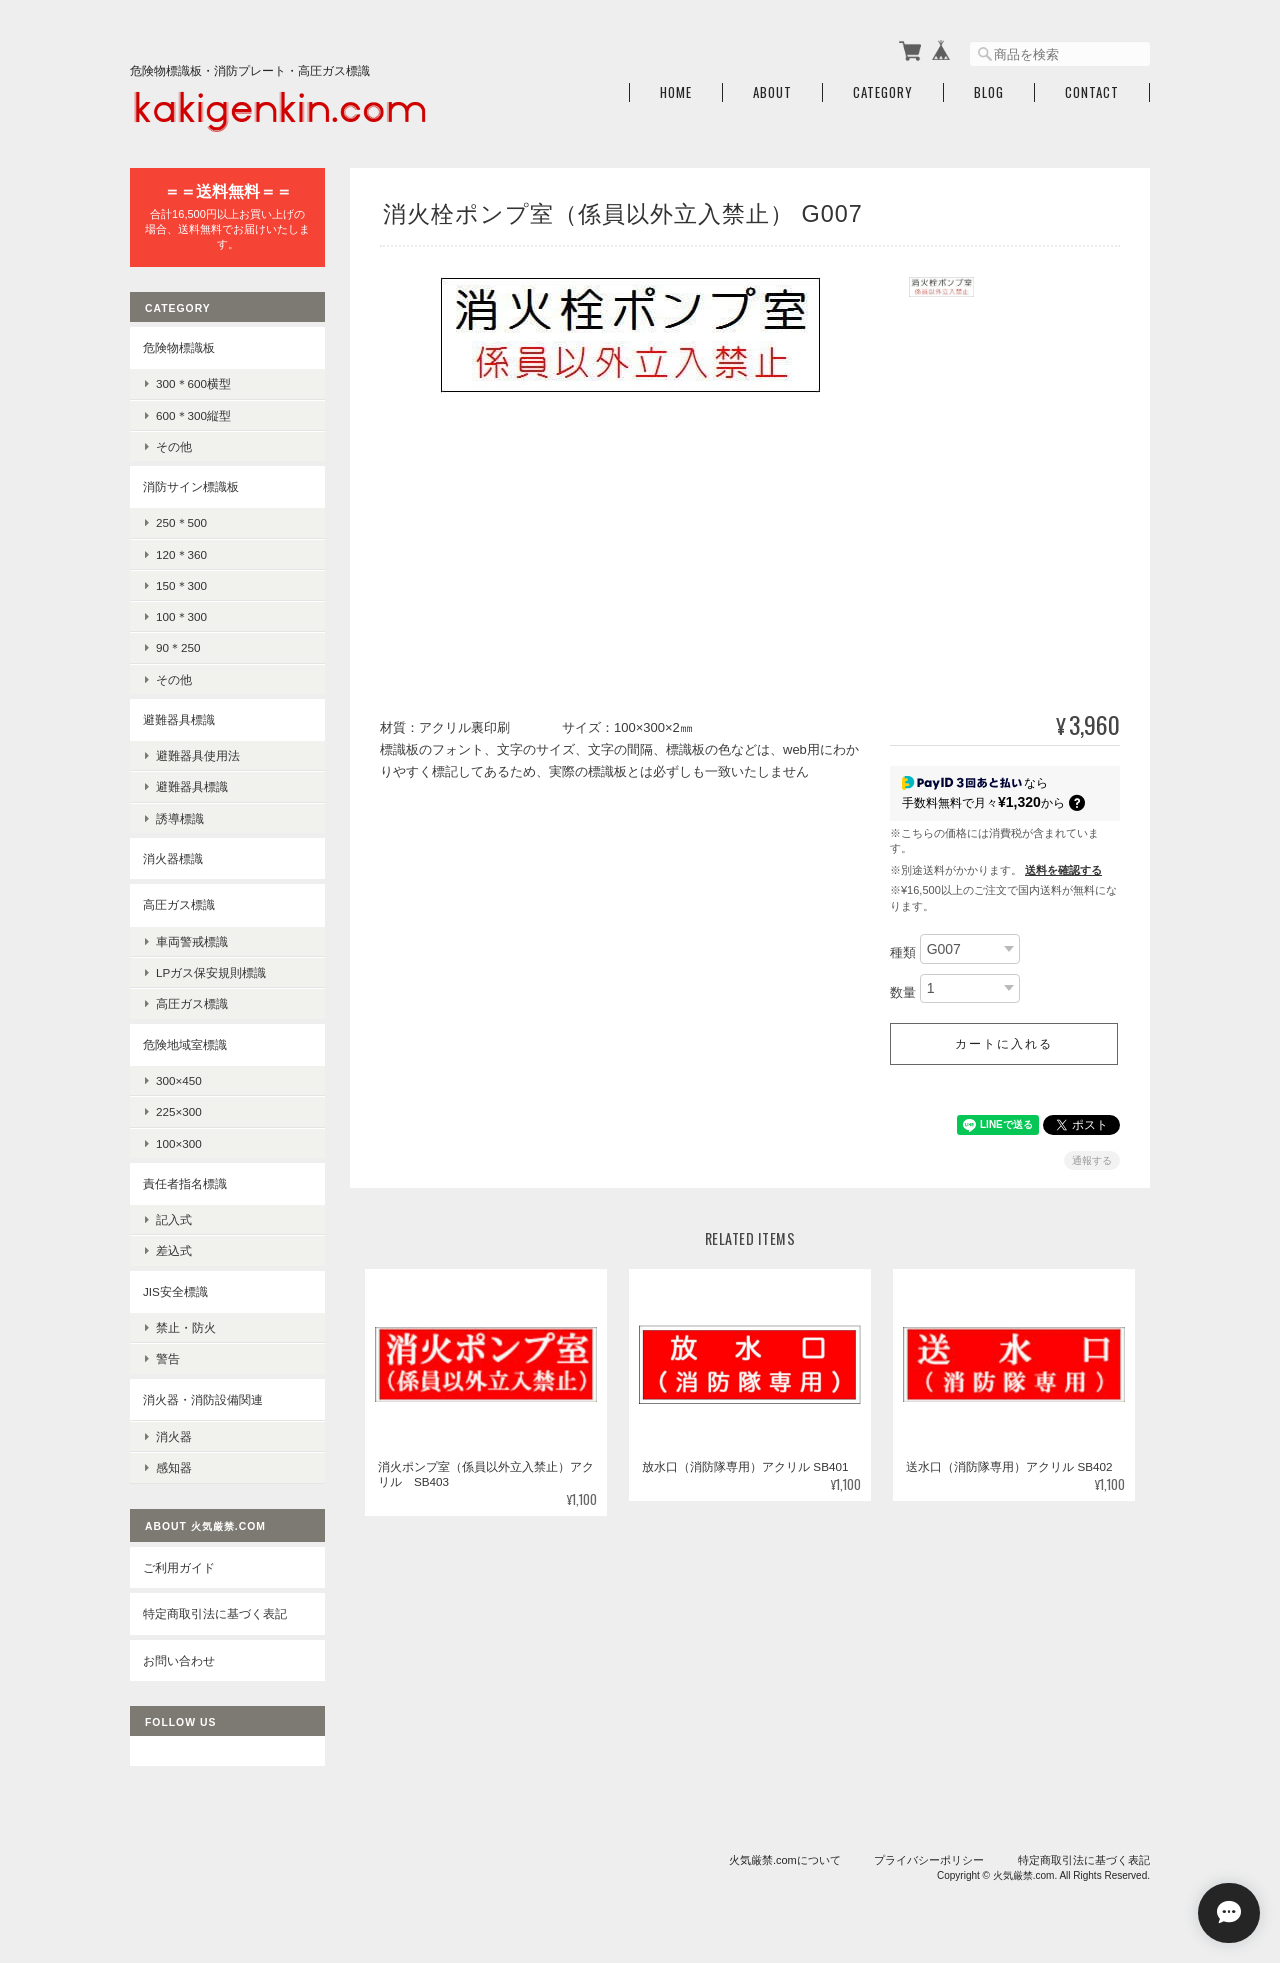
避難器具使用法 (198, 755)
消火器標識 (173, 858)
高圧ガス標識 (179, 904)
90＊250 (178, 647)
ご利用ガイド (179, 1567)
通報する (1092, 1160)
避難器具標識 (179, 719)
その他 (174, 446)
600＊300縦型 (193, 415)
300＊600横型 (193, 383)
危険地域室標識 (185, 1044)
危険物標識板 (179, 347)
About (772, 92)
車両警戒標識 (192, 941)
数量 (903, 992)
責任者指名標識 (185, 1183)
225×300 (179, 1111)
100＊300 (181, 616)
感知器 (174, 1467)
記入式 (174, 1219)
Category (883, 92)
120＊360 (181, 554)
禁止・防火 (186, 1327)
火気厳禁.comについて (785, 1860)
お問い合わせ (179, 1660)
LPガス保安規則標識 (211, 972)
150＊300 (181, 585)
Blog (989, 92)
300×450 (179, 1080)
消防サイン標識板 (191, 486)
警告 (168, 1358)
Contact (1092, 92)
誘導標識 (180, 818)
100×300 (179, 1143)
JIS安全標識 (175, 1291)
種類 (903, 952)
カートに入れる (1004, 1044)
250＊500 (181, 522)
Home (676, 92)
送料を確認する (1063, 870)
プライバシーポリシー (929, 1860)
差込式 (174, 1250)
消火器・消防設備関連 (203, 1399)
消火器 (174, 1436)
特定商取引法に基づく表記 (215, 1613)
